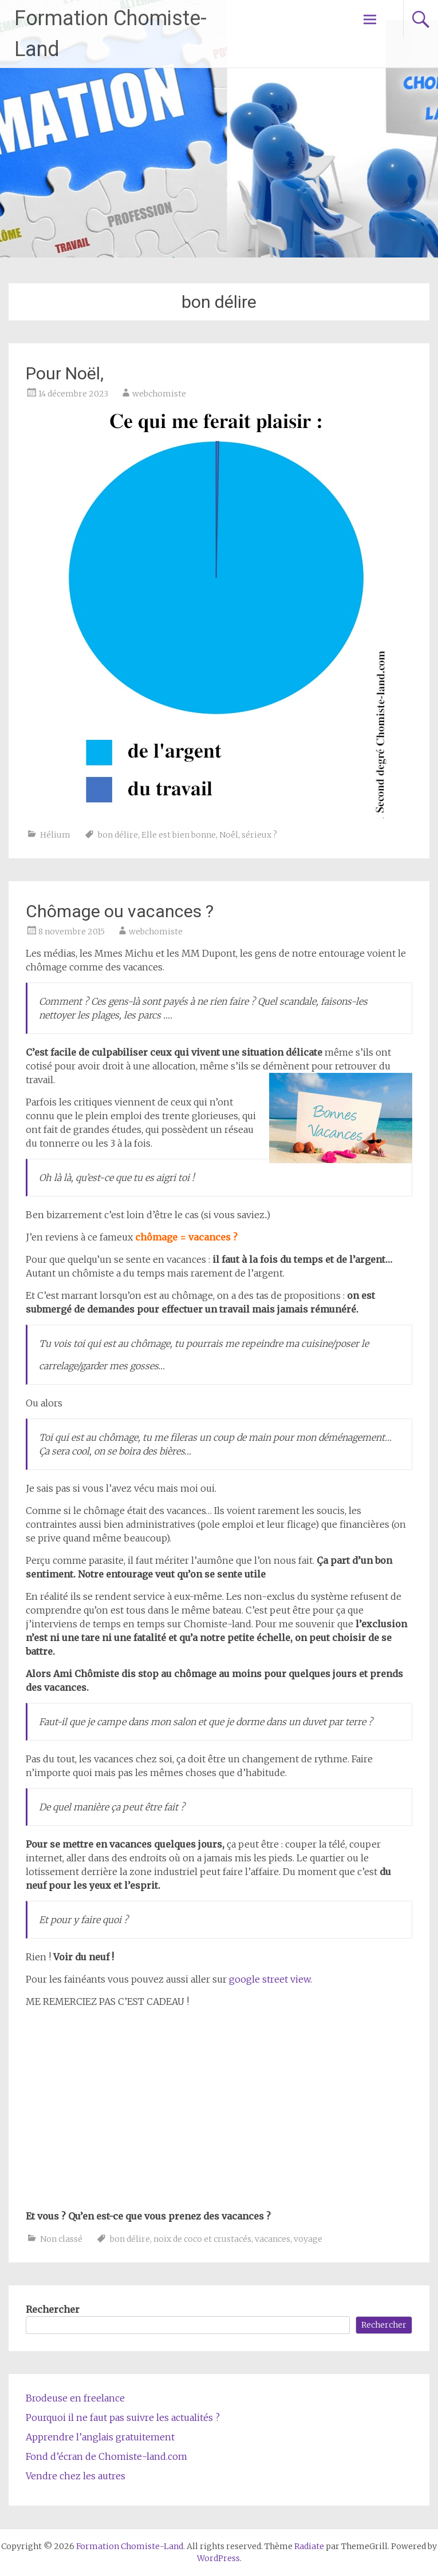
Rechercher (53, 2309)
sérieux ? (259, 835)
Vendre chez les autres (75, 2476)
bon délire (118, 835)
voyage (308, 2239)
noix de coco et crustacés (202, 2239)
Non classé (61, 2239)
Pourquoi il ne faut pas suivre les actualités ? (123, 2417)
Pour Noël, (65, 373)
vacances (272, 2239)
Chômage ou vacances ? (120, 911)
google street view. (270, 1979)
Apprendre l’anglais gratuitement (100, 2437)
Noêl (228, 835)
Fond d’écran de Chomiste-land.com (106, 2456)
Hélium (55, 835)
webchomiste (159, 394)
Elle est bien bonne (178, 835)
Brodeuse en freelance (75, 2398)
